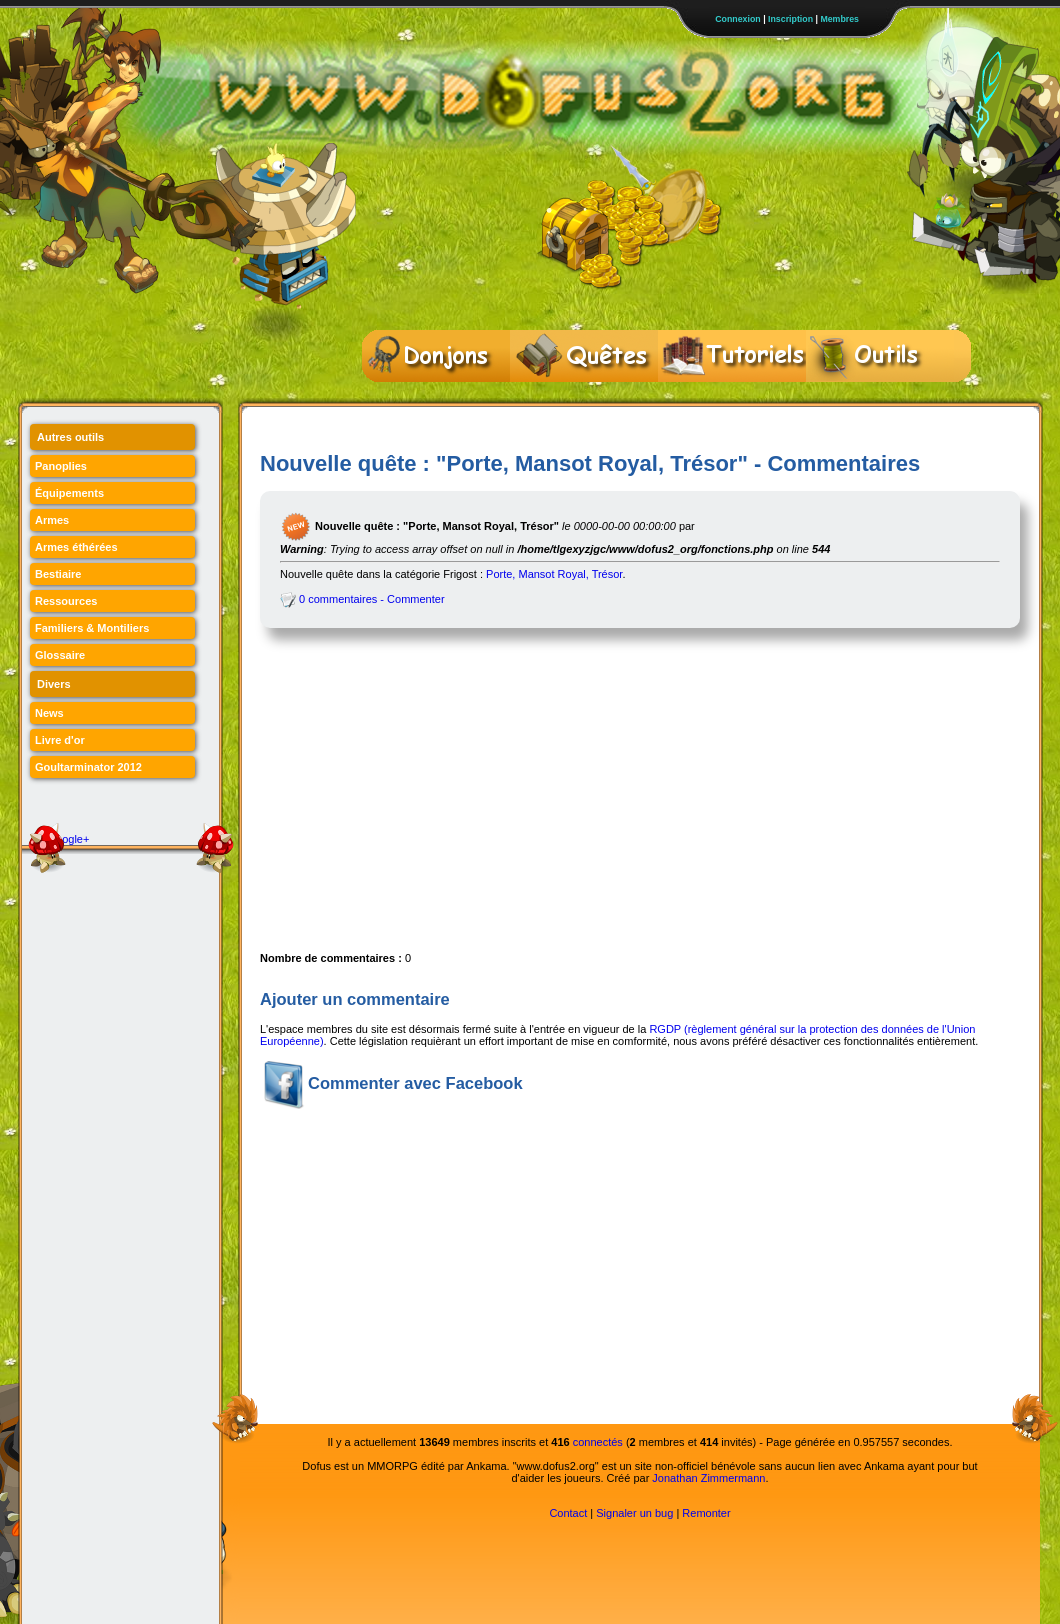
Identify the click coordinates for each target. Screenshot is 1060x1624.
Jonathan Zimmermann (708, 1478)
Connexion (737, 19)
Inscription (790, 19)
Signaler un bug (634, 1513)
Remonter (706, 1513)
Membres (839, 19)
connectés (598, 1442)
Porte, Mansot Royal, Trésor (554, 574)
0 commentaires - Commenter (362, 599)
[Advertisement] (514, 798)
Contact (568, 1513)
